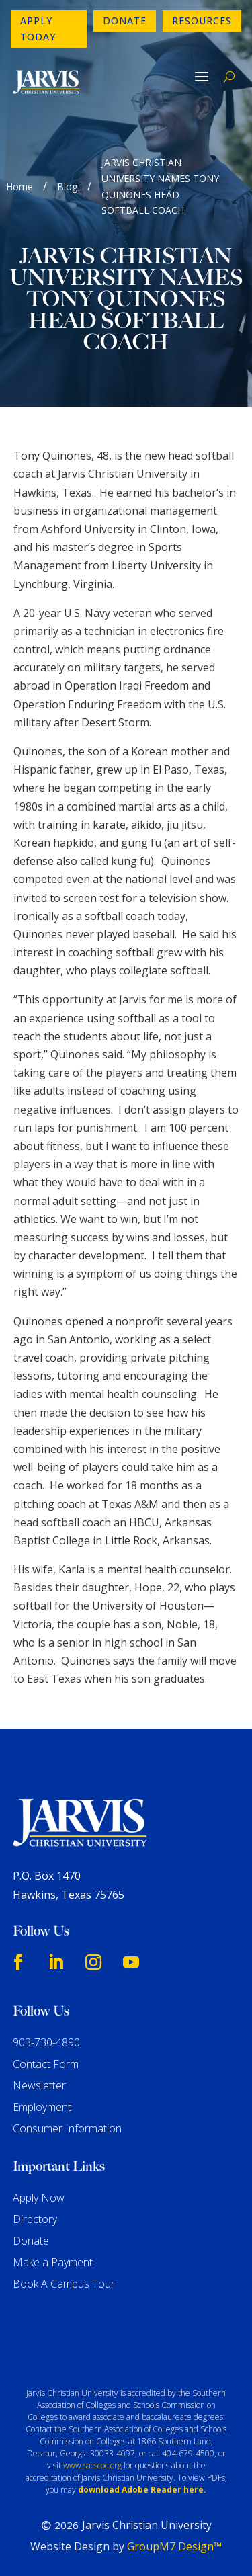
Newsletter (39, 2085)
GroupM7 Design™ (174, 2546)
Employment (42, 2107)
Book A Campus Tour (64, 2283)
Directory (35, 2219)
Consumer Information (67, 2128)
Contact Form (46, 2063)
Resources (202, 20)
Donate (124, 20)
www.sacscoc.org (92, 2465)
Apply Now (39, 2197)
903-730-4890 (46, 2042)
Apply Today (38, 28)
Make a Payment (53, 2262)
